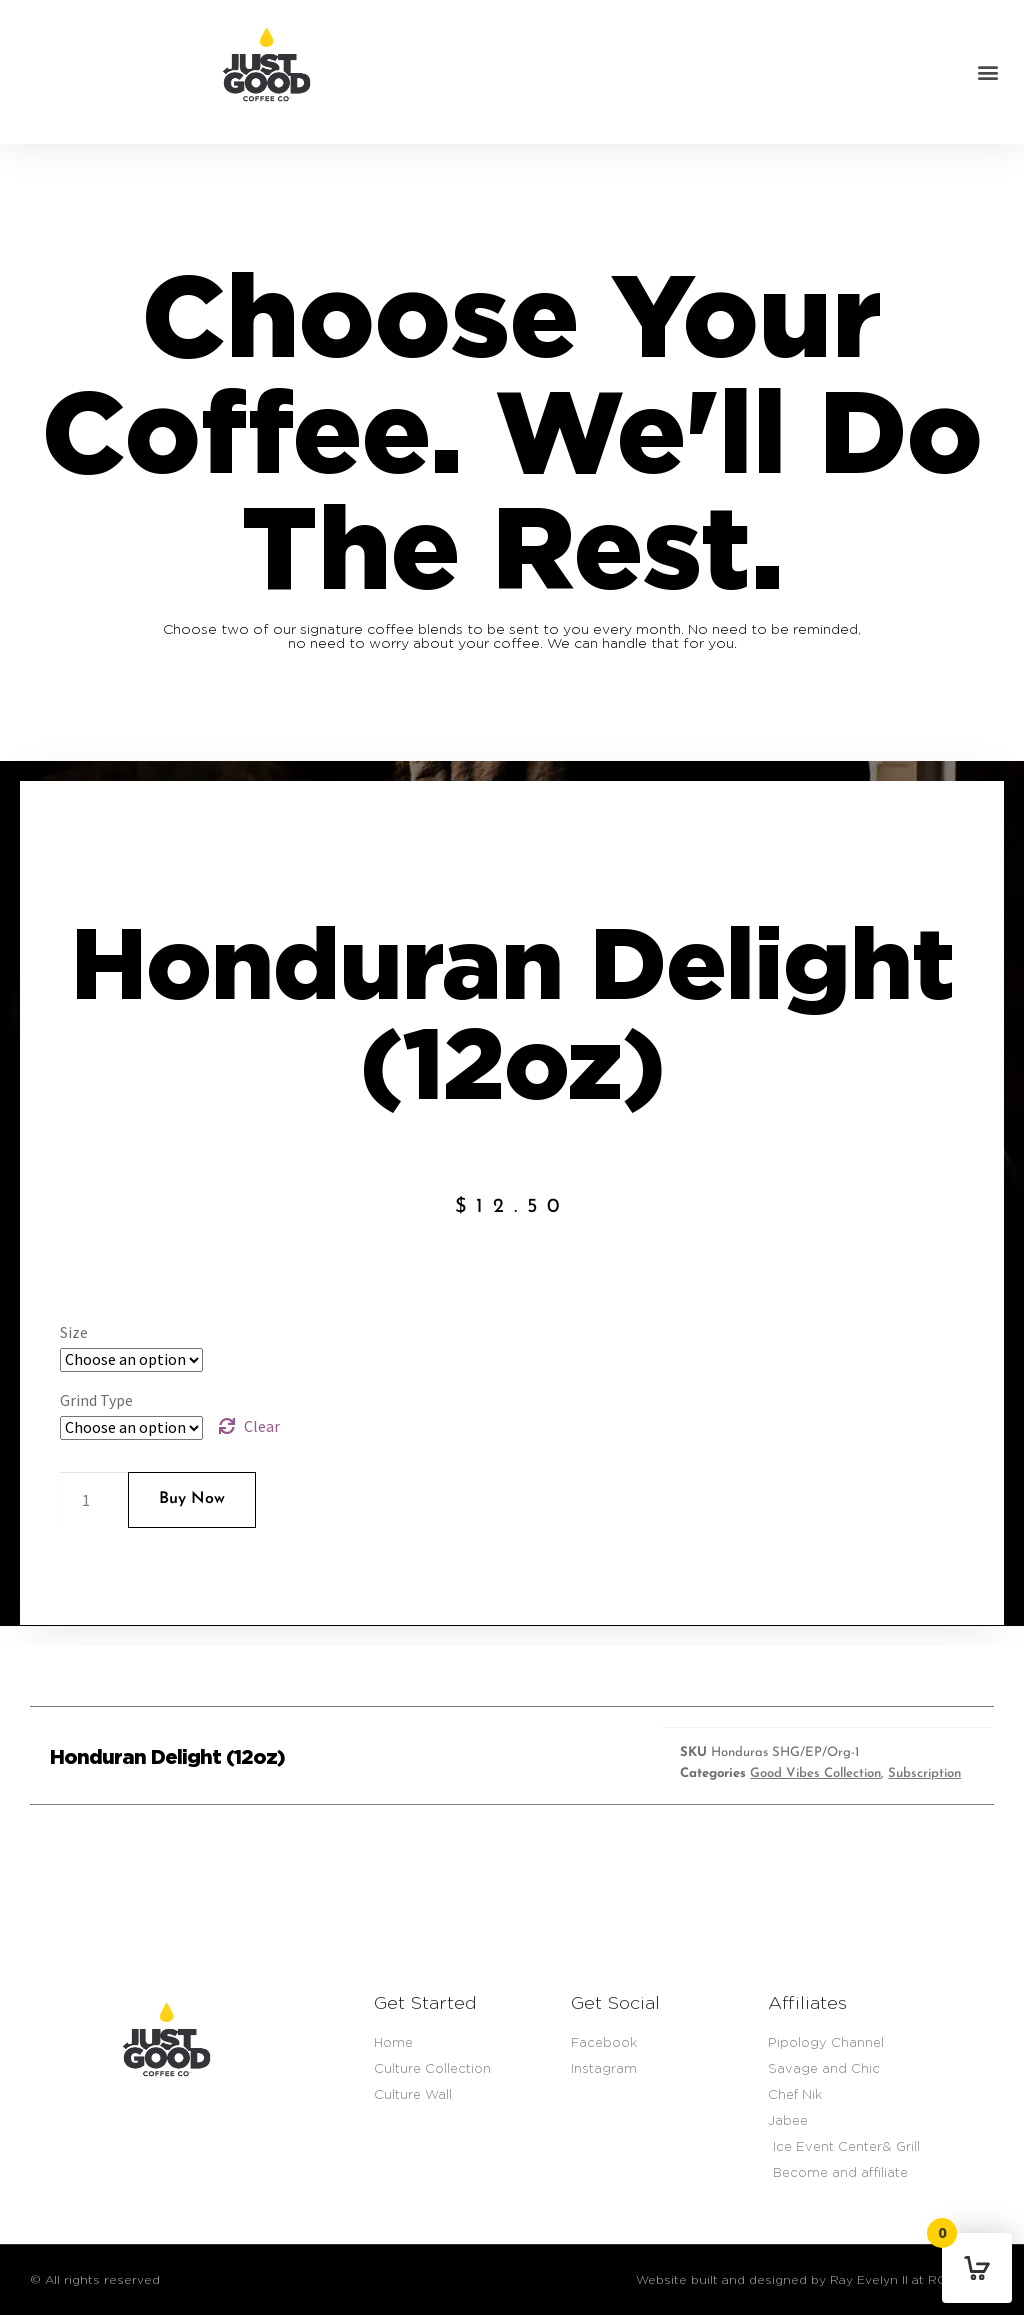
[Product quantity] (94, 1500)
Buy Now (192, 1499)
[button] (987, 72)
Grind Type (96, 1400)
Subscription (924, 1773)
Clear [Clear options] (262, 1426)
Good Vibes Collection (815, 1773)
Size (74, 1332)
